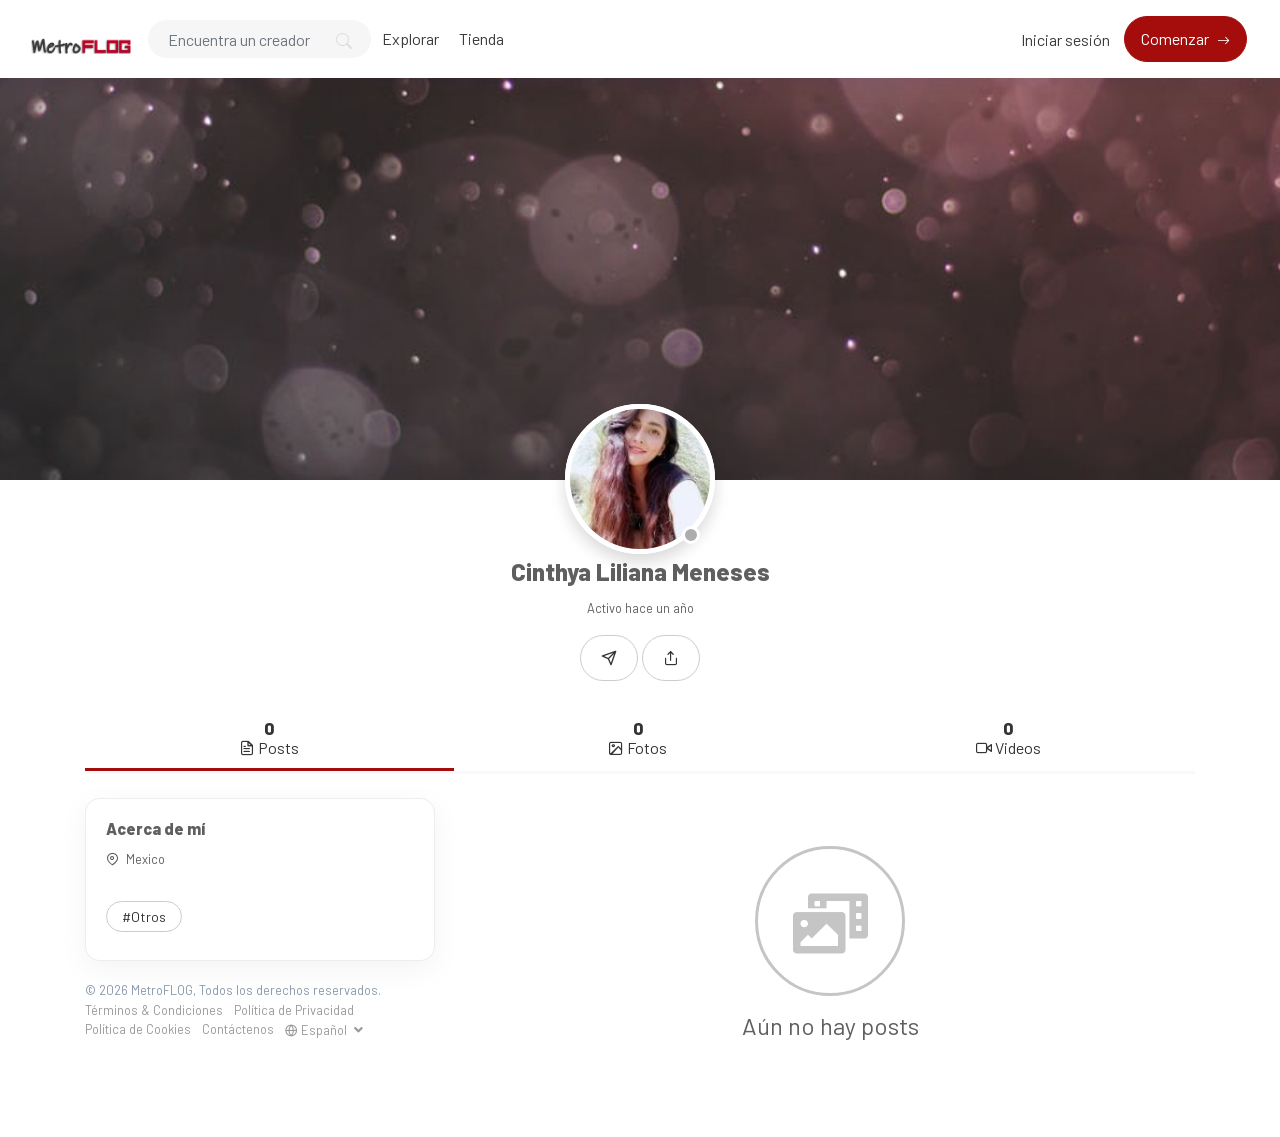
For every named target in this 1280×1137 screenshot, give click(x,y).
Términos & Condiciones (154, 1010)
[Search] (259, 39)
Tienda (481, 38)
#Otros (144, 916)
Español (317, 1030)
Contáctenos (238, 1029)
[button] (671, 658)
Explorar (410, 38)
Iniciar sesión (1065, 39)
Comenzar (1176, 38)
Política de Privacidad (294, 1010)
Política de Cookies (138, 1029)
